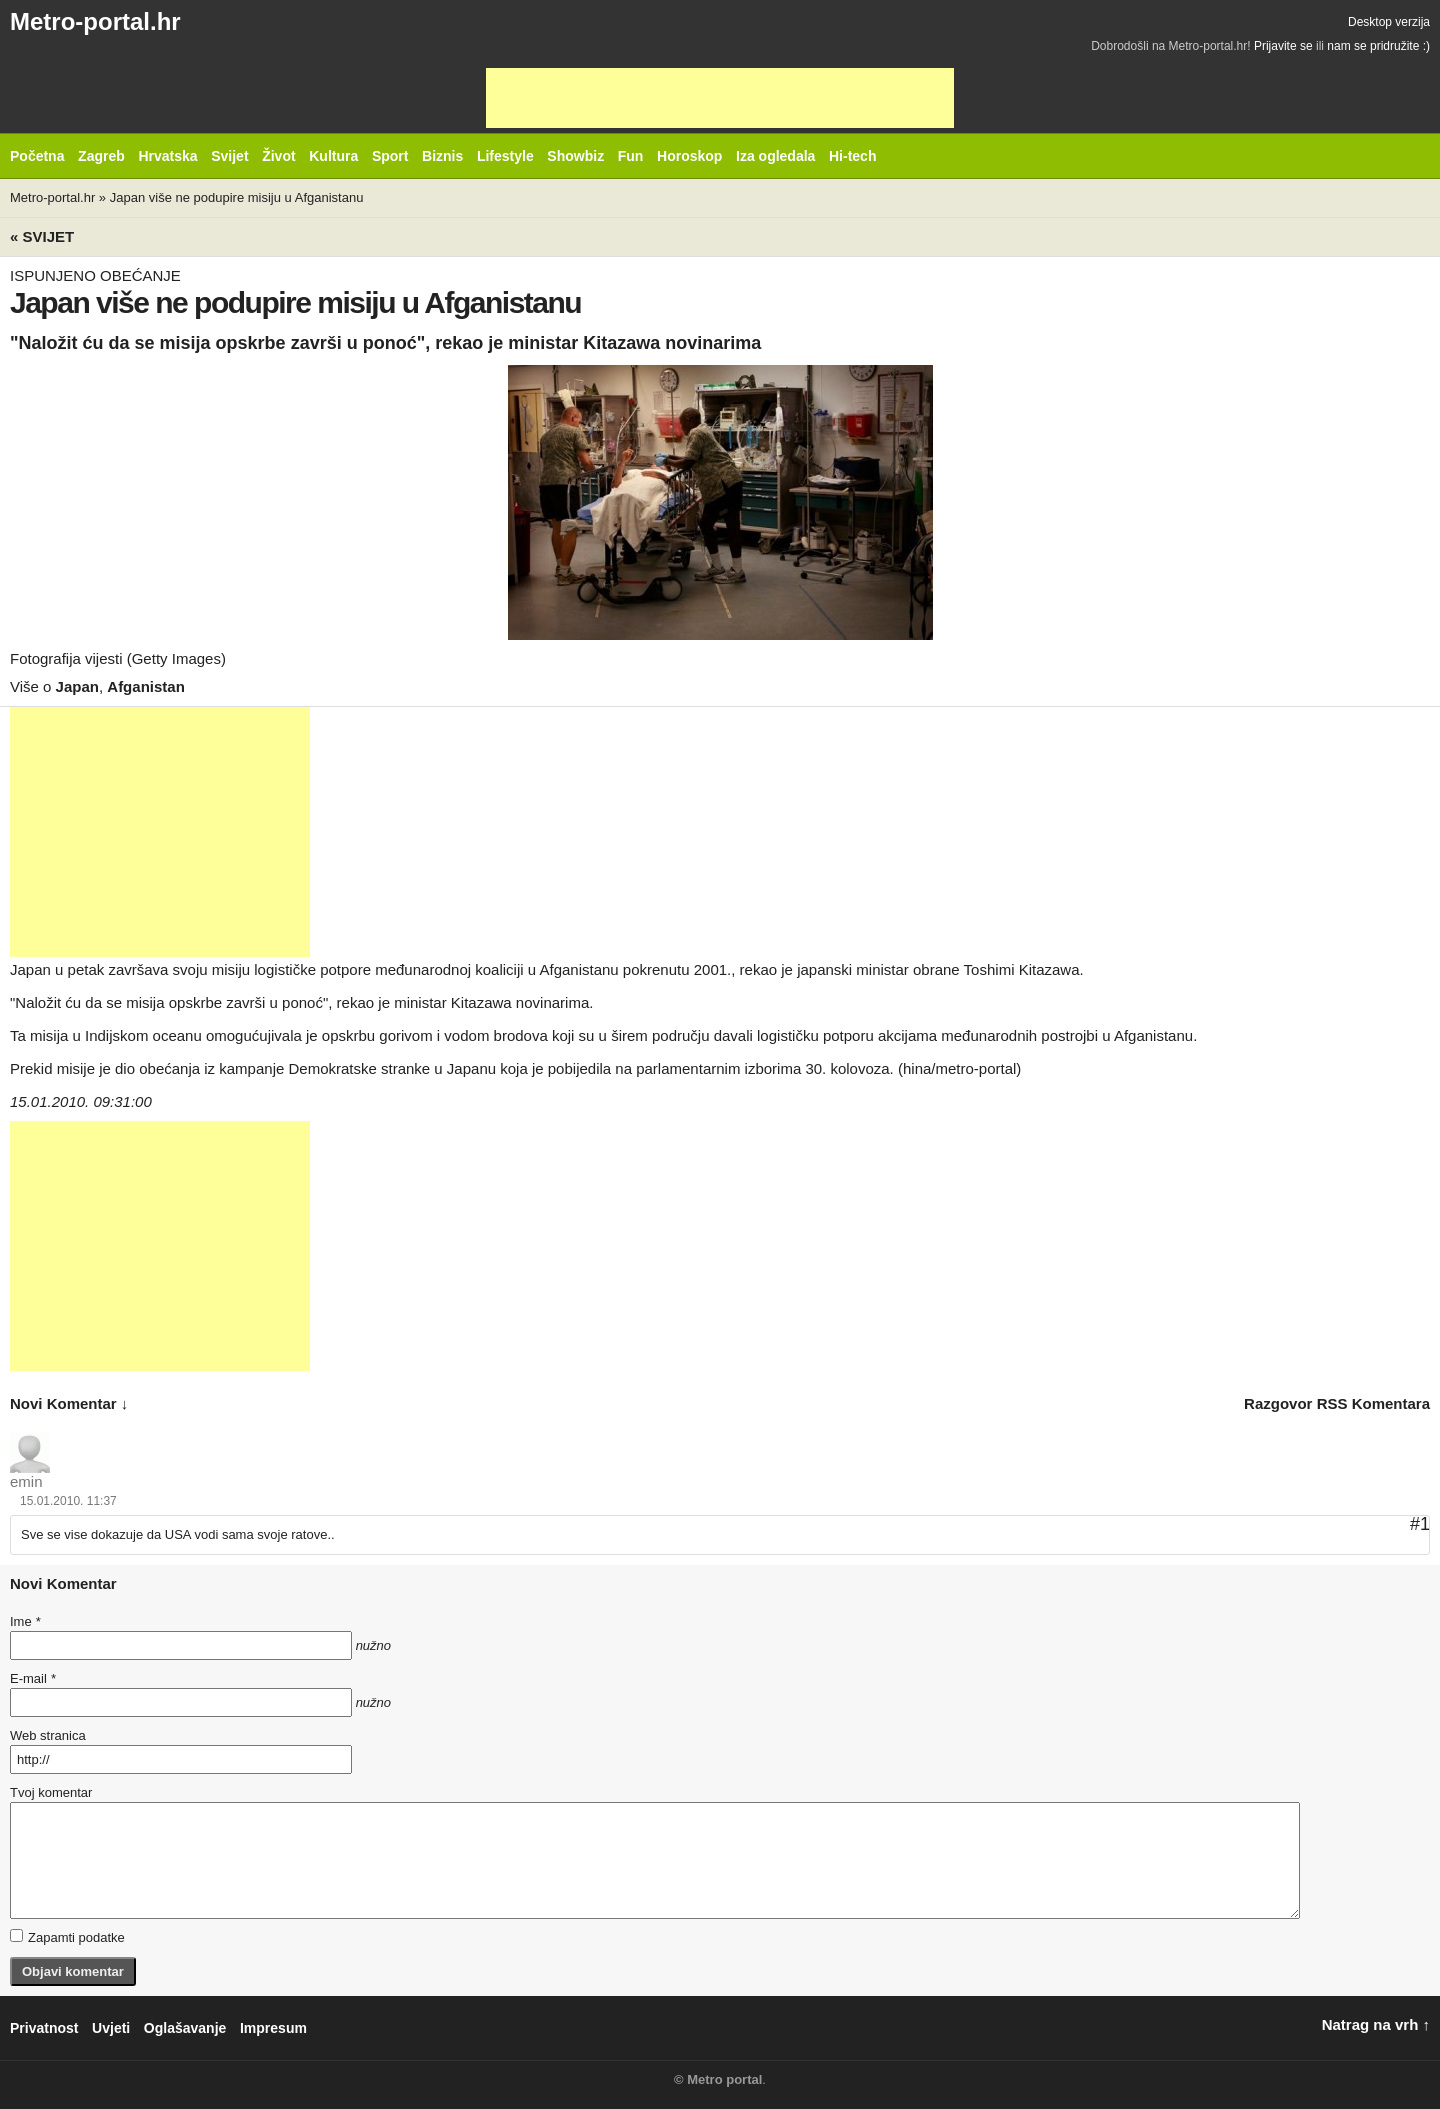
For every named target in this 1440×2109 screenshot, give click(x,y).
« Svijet (42, 236)
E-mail (33, 1678)
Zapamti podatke (67, 1937)
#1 (1420, 1524)
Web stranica (48, 1735)
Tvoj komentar (51, 1792)
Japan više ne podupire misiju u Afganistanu (237, 197)
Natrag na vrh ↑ (1376, 2024)
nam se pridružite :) (1378, 46)
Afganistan (146, 686)
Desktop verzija (1389, 22)
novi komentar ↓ (69, 1403)
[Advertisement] (720, 98)
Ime (25, 1621)
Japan (77, 686)
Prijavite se (1283, 46)
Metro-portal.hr (95, 21)
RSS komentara (1373, 1403)
